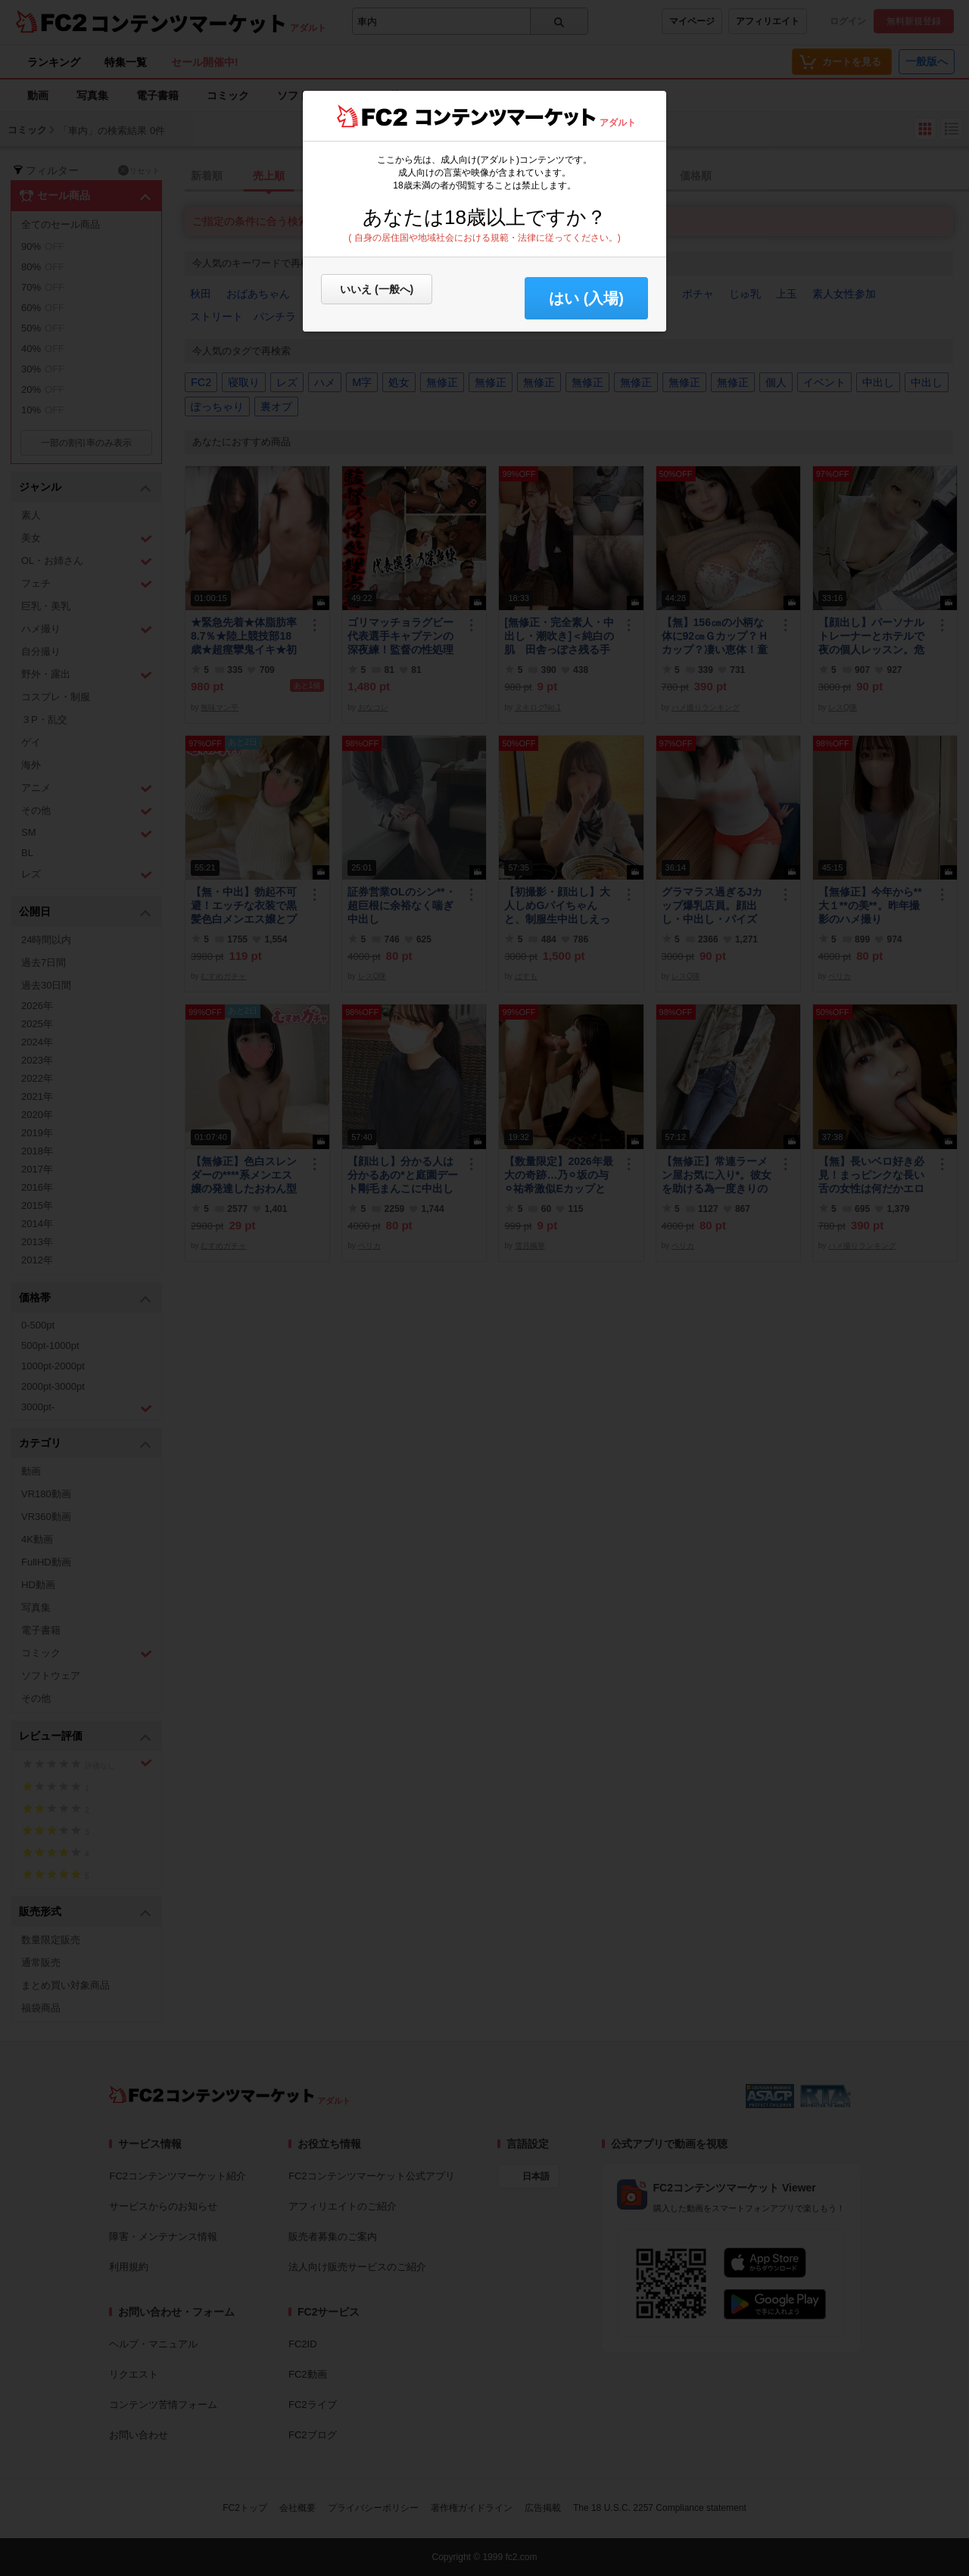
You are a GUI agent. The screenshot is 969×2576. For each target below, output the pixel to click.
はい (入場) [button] (586, 298)
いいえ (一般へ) (376, 289)
